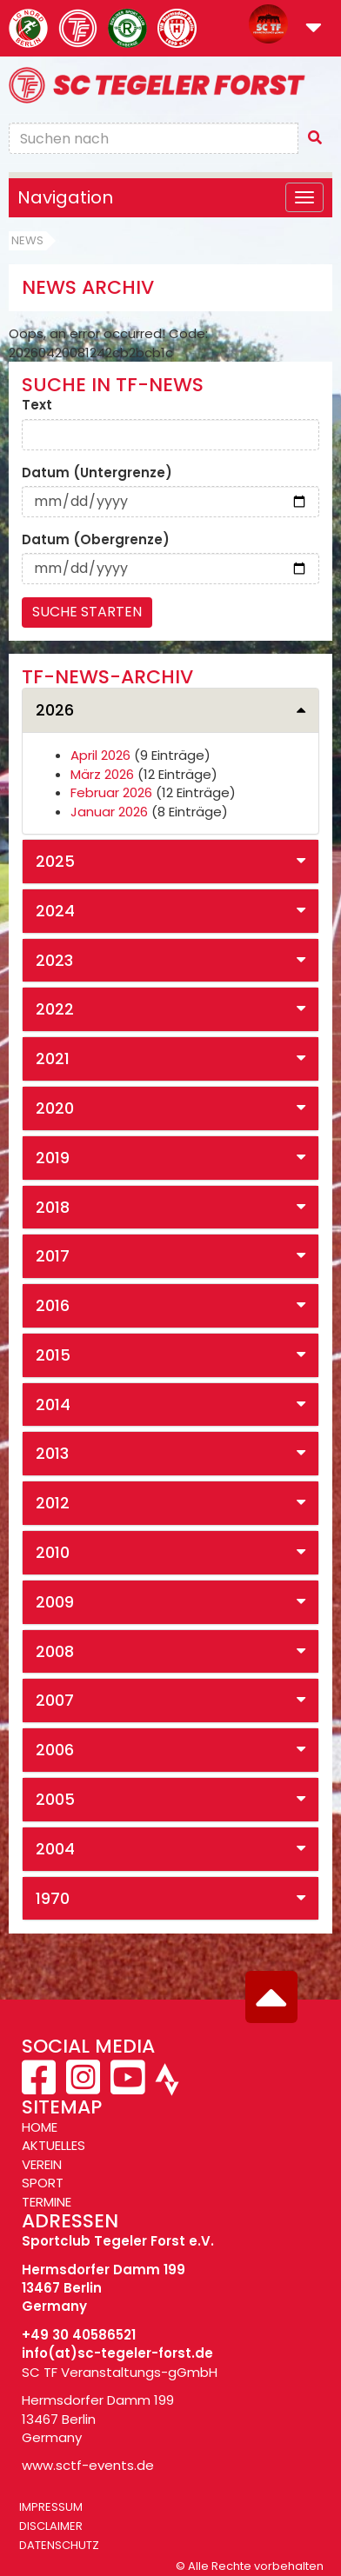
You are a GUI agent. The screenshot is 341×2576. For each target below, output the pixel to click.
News (27, 240)
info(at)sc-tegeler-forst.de (117, 2353)
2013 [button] (52, 1453)
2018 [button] (53, 1207)
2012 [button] (53, 1503)
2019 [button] (53, 1157)
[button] (313, 29)
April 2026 (100, 755)
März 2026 (102, 774)
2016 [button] (53, 1305)
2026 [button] (55, 710)
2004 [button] (55, 1849)
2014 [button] (53, 1404)
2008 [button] (55, 1651)
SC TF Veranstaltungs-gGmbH (119, 2372)
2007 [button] (55, 1700)
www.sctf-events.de (88, 2465)
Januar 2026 (109, 811)
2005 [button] (55, 1799)
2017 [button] (53, 1256)
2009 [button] (55, 1602)
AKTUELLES (53, 2145)
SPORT (43, 2182)
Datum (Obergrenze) (96, 539)
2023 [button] (54, 960)
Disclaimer (51, 2526)
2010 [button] (53, 1552)
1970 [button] (53, 1898)
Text (37, 405)
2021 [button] (53, 1058)
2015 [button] (53, 1355)
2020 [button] (55, 1108)
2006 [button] (55, 1750)
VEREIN (42, 2164)
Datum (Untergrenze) (97, 472)
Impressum (51, 2507)
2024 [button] (55, 911)
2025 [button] (55, 861)
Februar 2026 (111, 792)
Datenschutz (59, 2545)
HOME (39, 2127)
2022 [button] (55, 1009)
